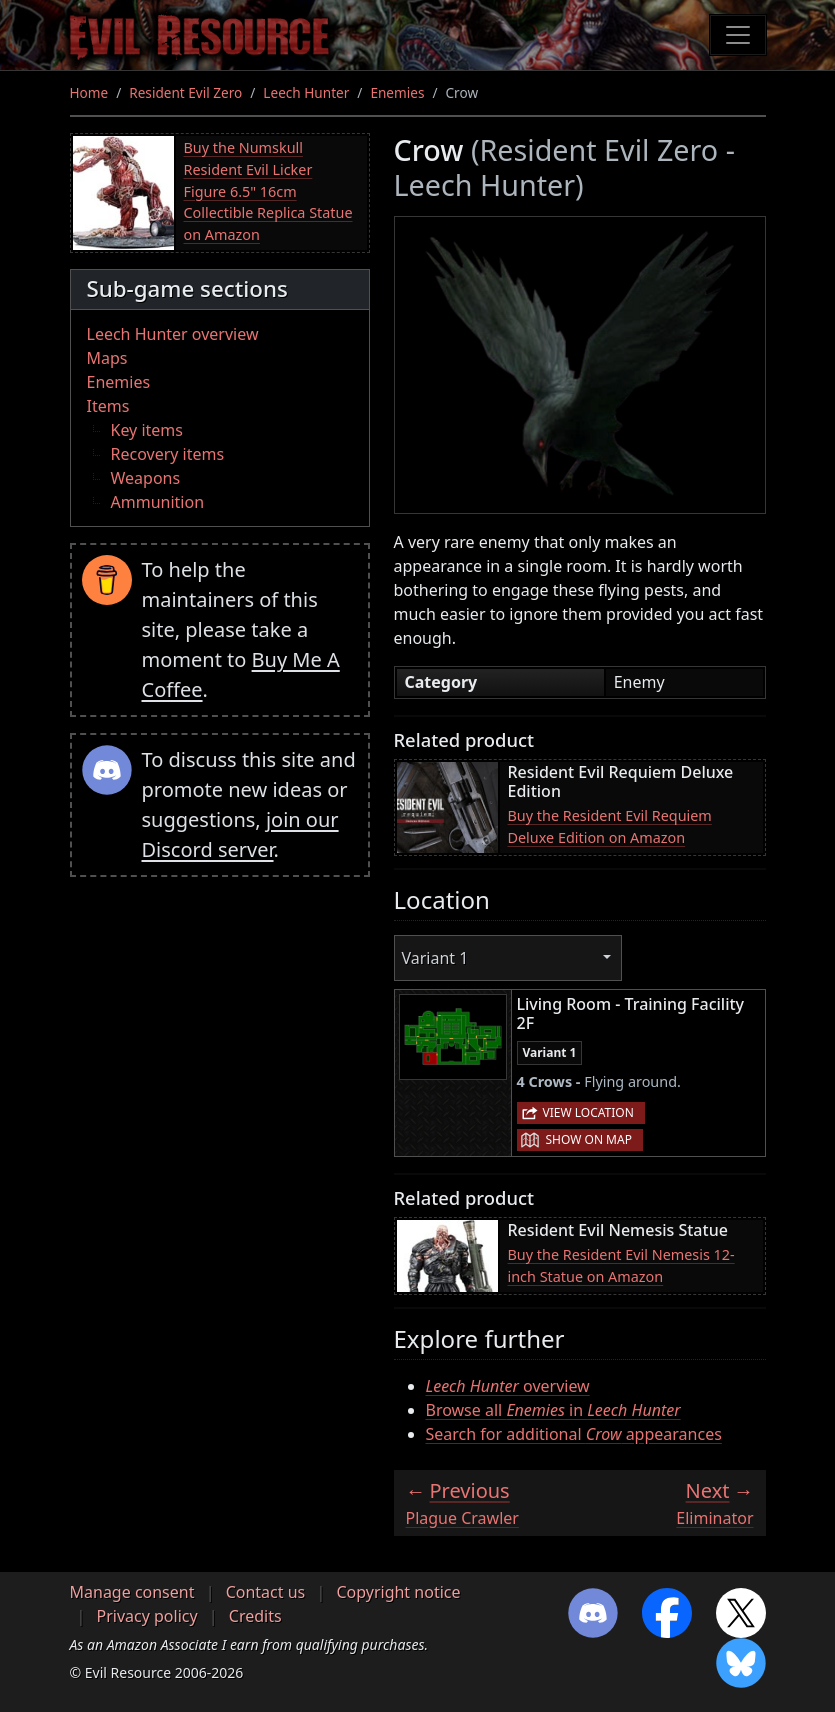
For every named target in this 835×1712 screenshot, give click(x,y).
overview (508, 1386)
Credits (255, 1616)
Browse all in (553, 1410)
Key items (147, 430)
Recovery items (168, 454)
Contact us (266, 1592)
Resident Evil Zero (185, 92)
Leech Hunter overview (173, 334)
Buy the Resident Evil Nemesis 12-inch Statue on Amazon (621, 1265)
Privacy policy (147, 1616)
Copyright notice (398, 1592)
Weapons (146, 478)
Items (108, 406)
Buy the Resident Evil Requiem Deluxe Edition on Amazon (610, 826)
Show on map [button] (589, 1139)
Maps (107, 358)
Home (89, 92)
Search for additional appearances (574, 1434)
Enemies (397, 92)
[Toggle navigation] (738, 35)
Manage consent (132, 1592)
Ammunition (158, 502)
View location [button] (588, 1112)
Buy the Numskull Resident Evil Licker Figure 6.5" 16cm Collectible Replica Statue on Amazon (268, 190)
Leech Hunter (306, 92)
